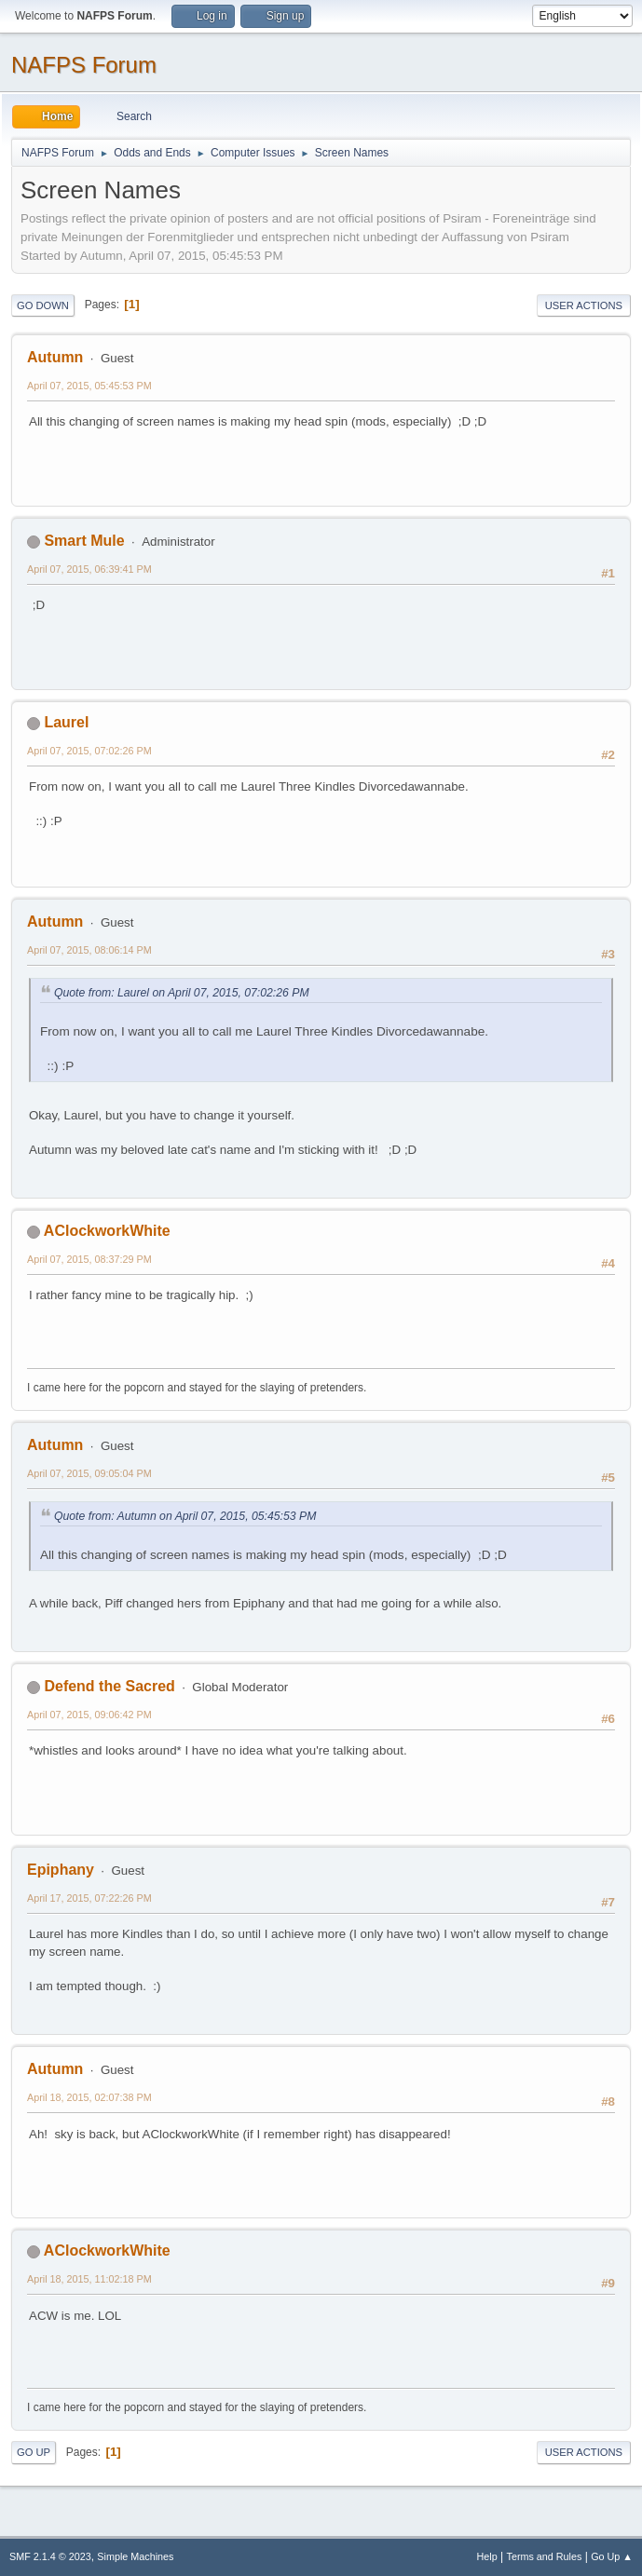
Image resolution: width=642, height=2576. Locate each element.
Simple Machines (135, 2556)
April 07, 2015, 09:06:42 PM (89, 1714)
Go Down (43, 305)
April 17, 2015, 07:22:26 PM (89, 1898)
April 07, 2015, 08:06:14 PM (89, 950)
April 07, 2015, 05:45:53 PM (89, 385)
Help (487, 2556)
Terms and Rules (544, 2556)
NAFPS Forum (84, 64)
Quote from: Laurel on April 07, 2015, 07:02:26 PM (181, 992)
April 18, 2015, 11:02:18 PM (89, 2279)
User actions (583, 305)
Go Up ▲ (612, 2556)
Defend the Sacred (109, 1686)
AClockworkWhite (107, 1231)
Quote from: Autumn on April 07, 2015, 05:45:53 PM (185, 1516)
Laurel (66, 722)
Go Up (33, 2452)
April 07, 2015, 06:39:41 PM (89, 569)
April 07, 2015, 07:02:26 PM (89, 750)
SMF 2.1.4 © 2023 (50, 2556)
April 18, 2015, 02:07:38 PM (89, 2097)
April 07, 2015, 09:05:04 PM (89, 1473)
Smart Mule (84, 541)
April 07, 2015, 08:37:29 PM (89, 1259)
